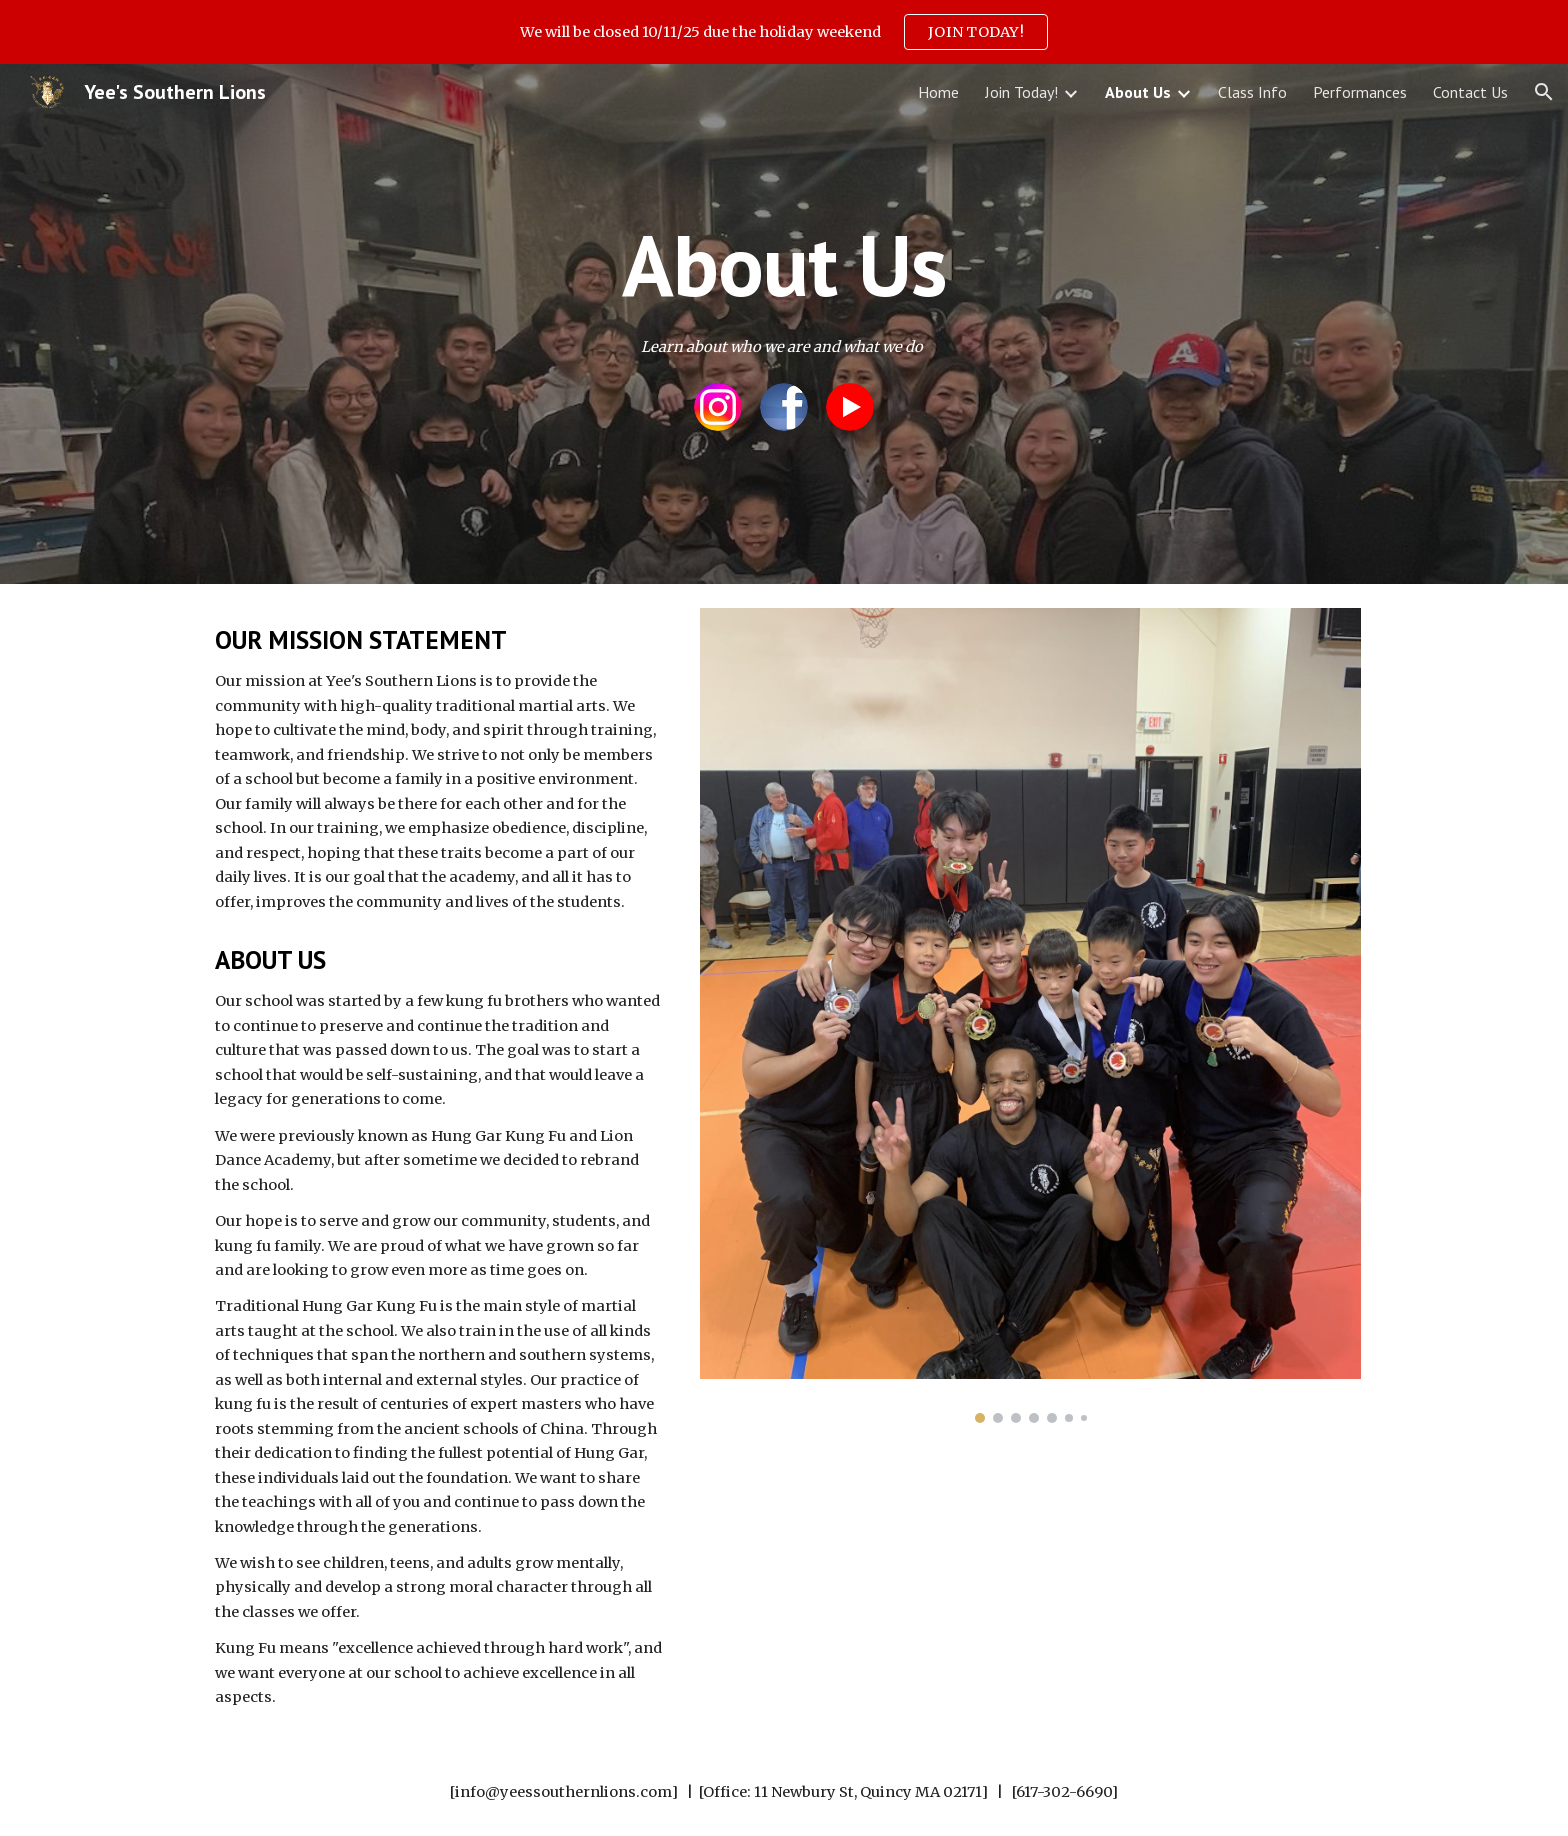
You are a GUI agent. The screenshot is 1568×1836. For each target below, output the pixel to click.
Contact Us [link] (1470, 92)
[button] (1544, 92)
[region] (784, 32)
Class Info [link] (1252, 92)
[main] (784, 264)
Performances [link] (1360, 92)
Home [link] (938, 92)
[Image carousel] (1030, 1015)
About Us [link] (1138, 92)
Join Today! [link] (1021, 92)
